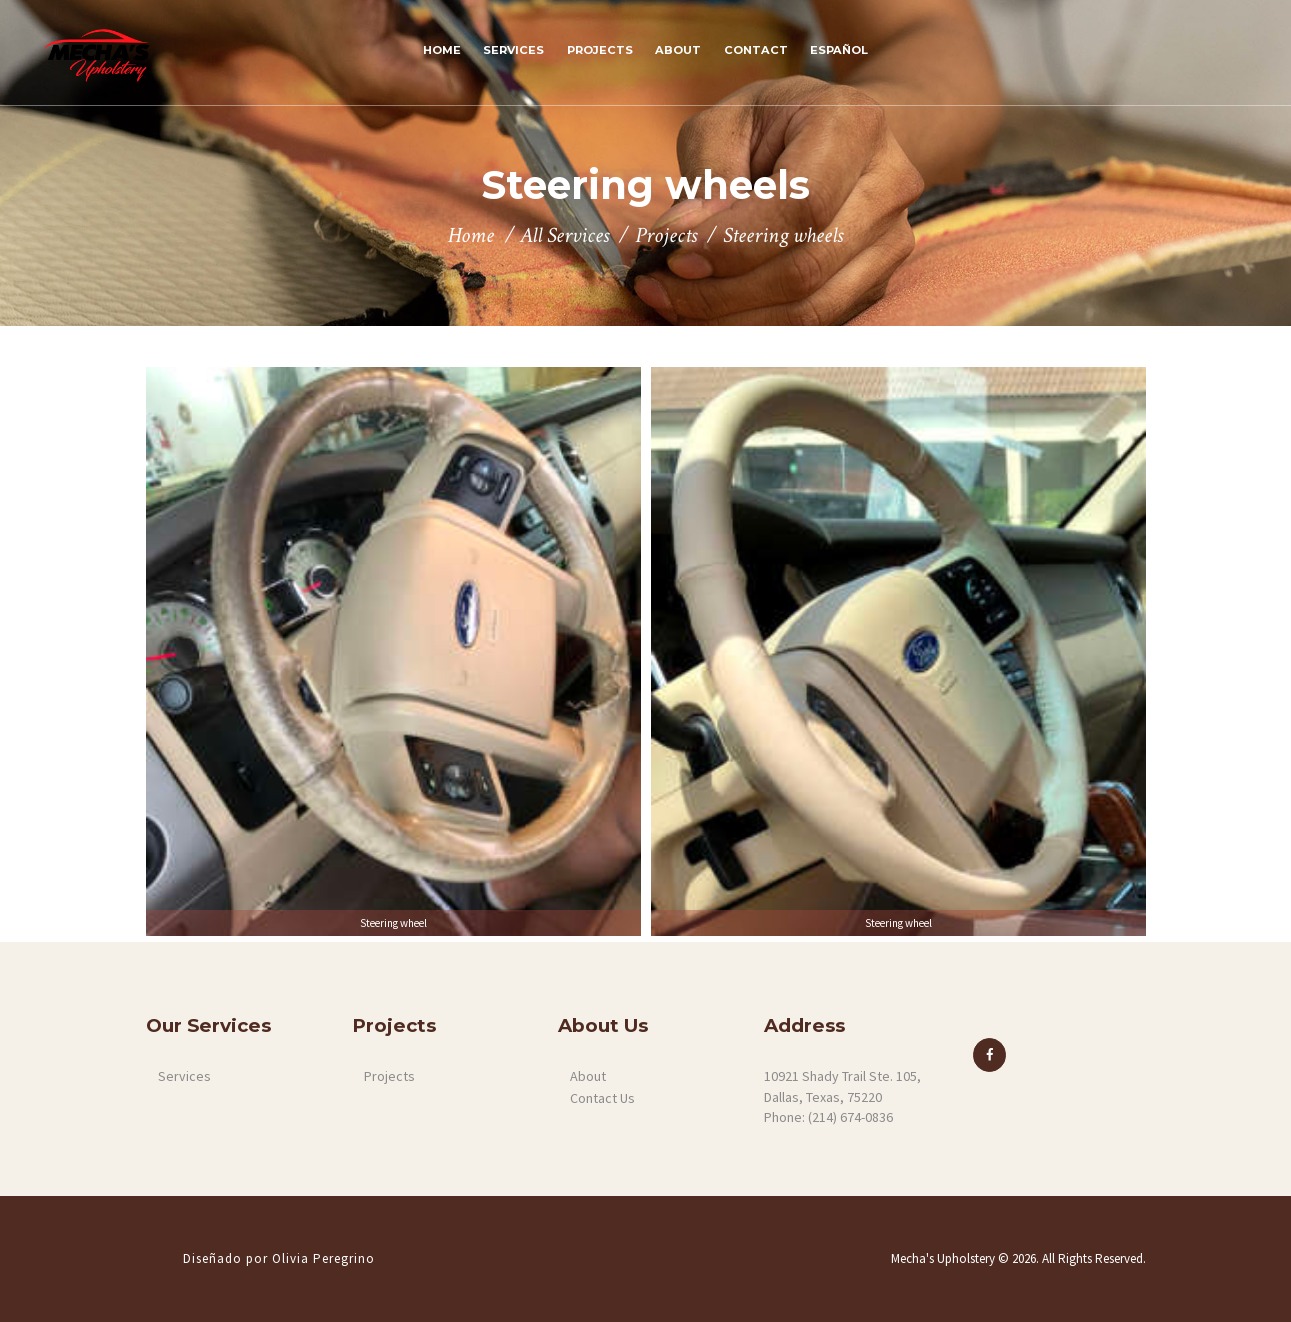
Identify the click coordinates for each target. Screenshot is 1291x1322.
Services (184, 1076)
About (588, 1076)
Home (471, 236)
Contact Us (602, 1098)
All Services (564, 235)
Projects (666, 236)
